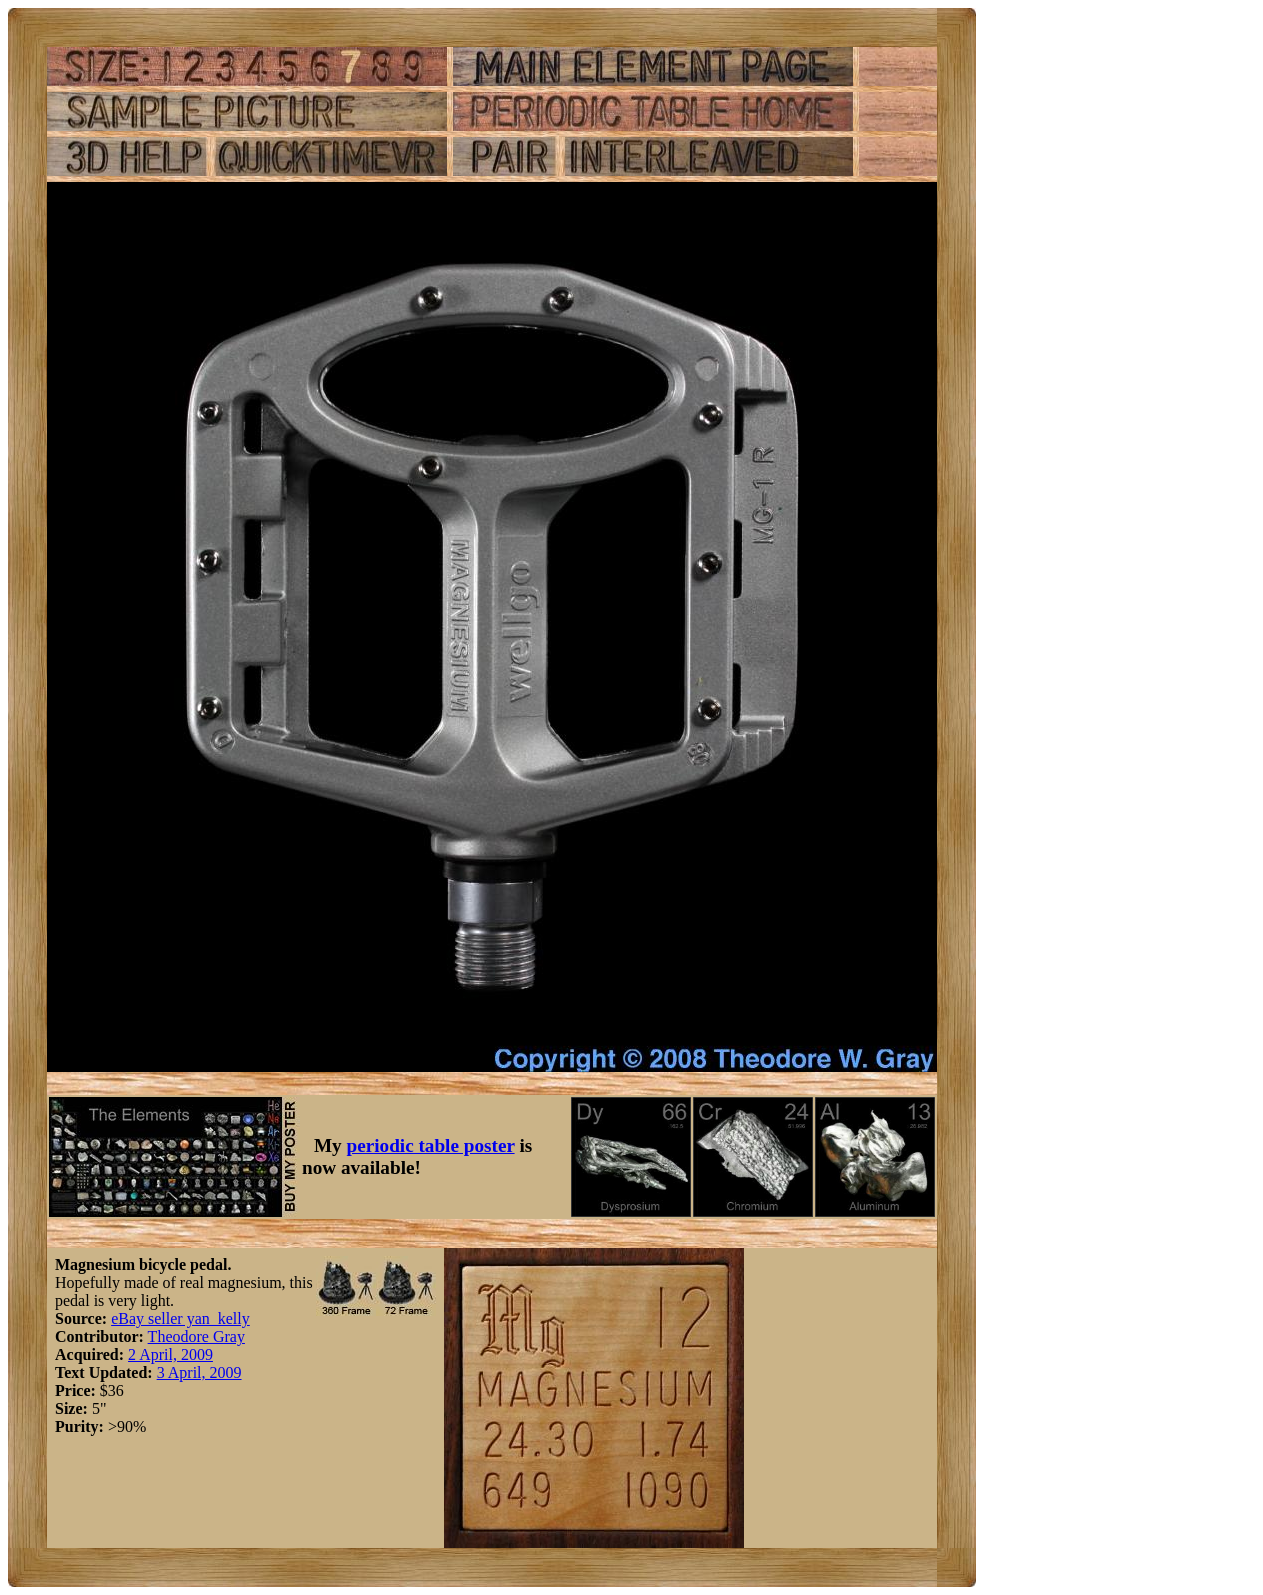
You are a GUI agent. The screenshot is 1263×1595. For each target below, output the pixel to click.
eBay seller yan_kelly (180, 1318)
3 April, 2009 (199, 1372)
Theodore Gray (196, 1336)
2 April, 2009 (170, 1354)
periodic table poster (431, 1145)
